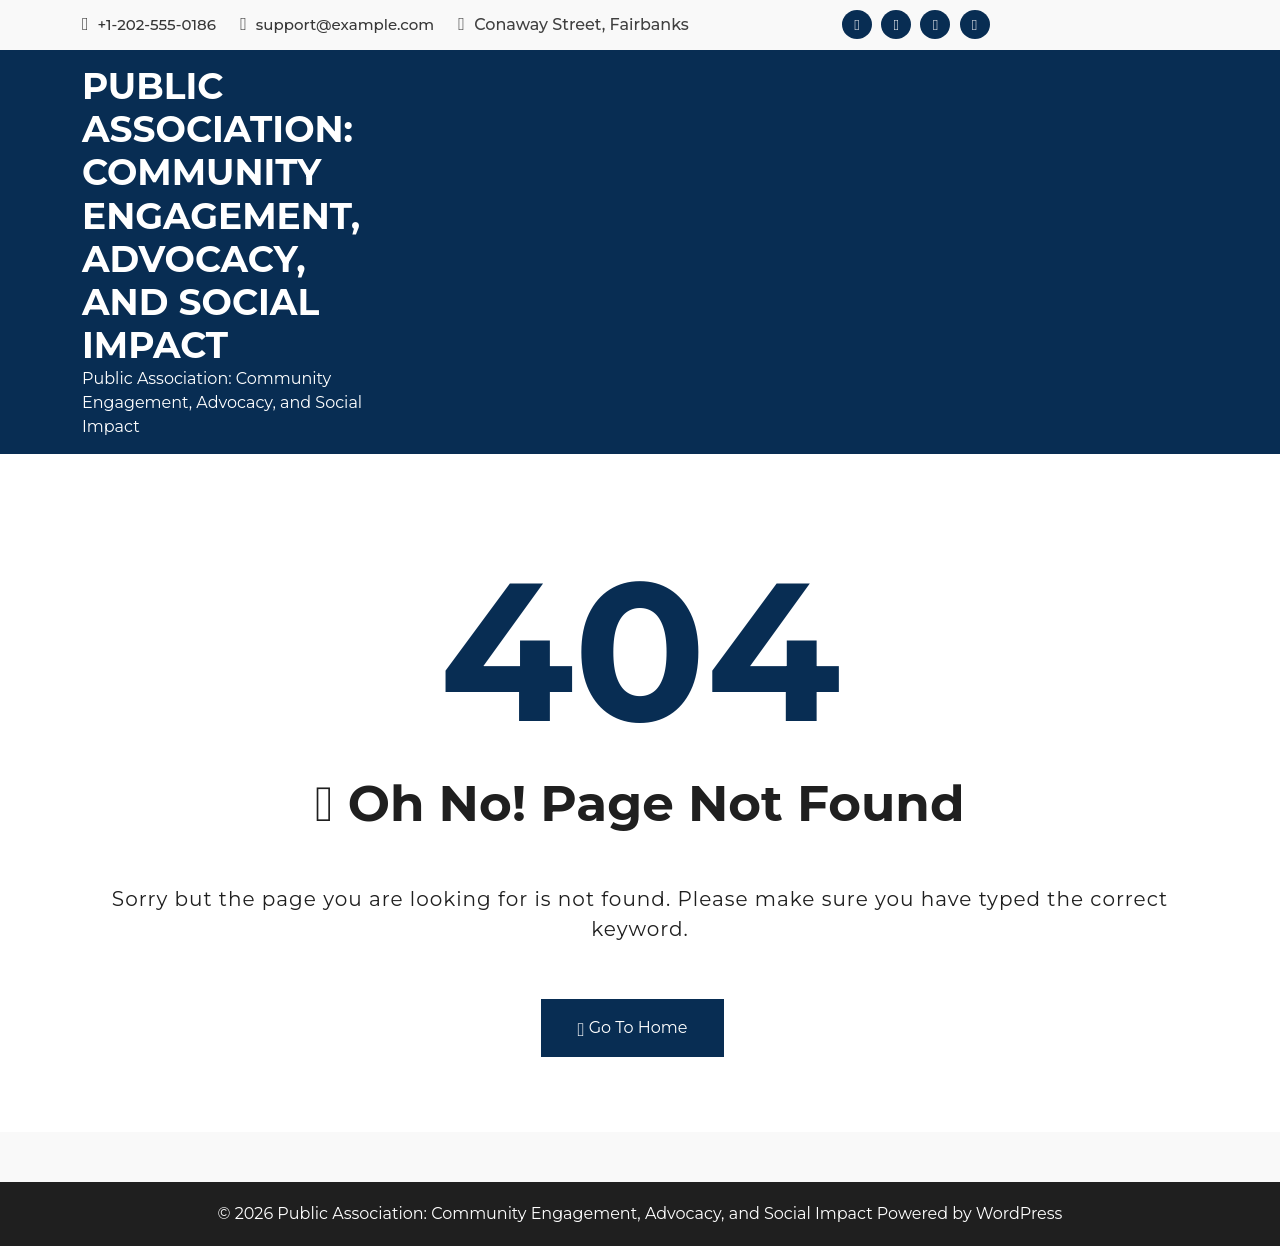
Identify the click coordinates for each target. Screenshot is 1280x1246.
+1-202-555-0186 (149, 24)
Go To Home (633, 1028)
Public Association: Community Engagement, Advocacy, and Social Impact (221, 215)
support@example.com (337, 24)
